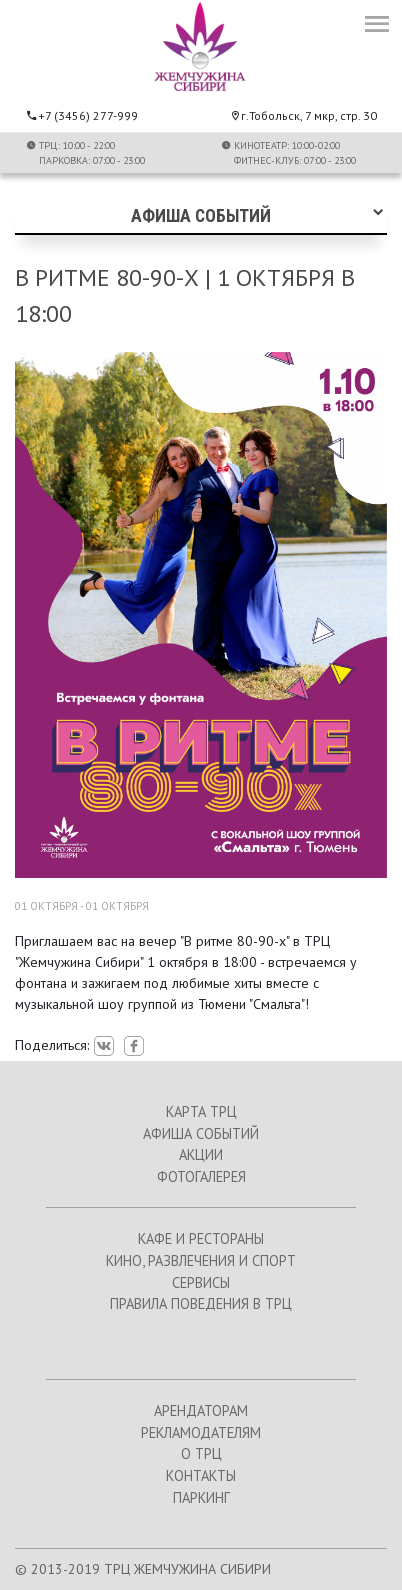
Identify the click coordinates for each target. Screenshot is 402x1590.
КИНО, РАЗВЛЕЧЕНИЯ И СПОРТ (201, 1260)
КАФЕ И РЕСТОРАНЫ (201, 1238)
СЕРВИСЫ (201, 1282)
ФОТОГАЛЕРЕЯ (201, 1176)
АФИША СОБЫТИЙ (201, 1133)
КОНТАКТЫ (201, 1475)
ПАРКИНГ (201, 1497)
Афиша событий (201, 216)
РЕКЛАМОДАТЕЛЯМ (201, 1432)
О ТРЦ (201, 1453)
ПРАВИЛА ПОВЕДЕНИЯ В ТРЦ (201, 1303)
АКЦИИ (201, 1154)
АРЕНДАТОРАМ (201, 1410)
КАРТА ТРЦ (201, 1111)
